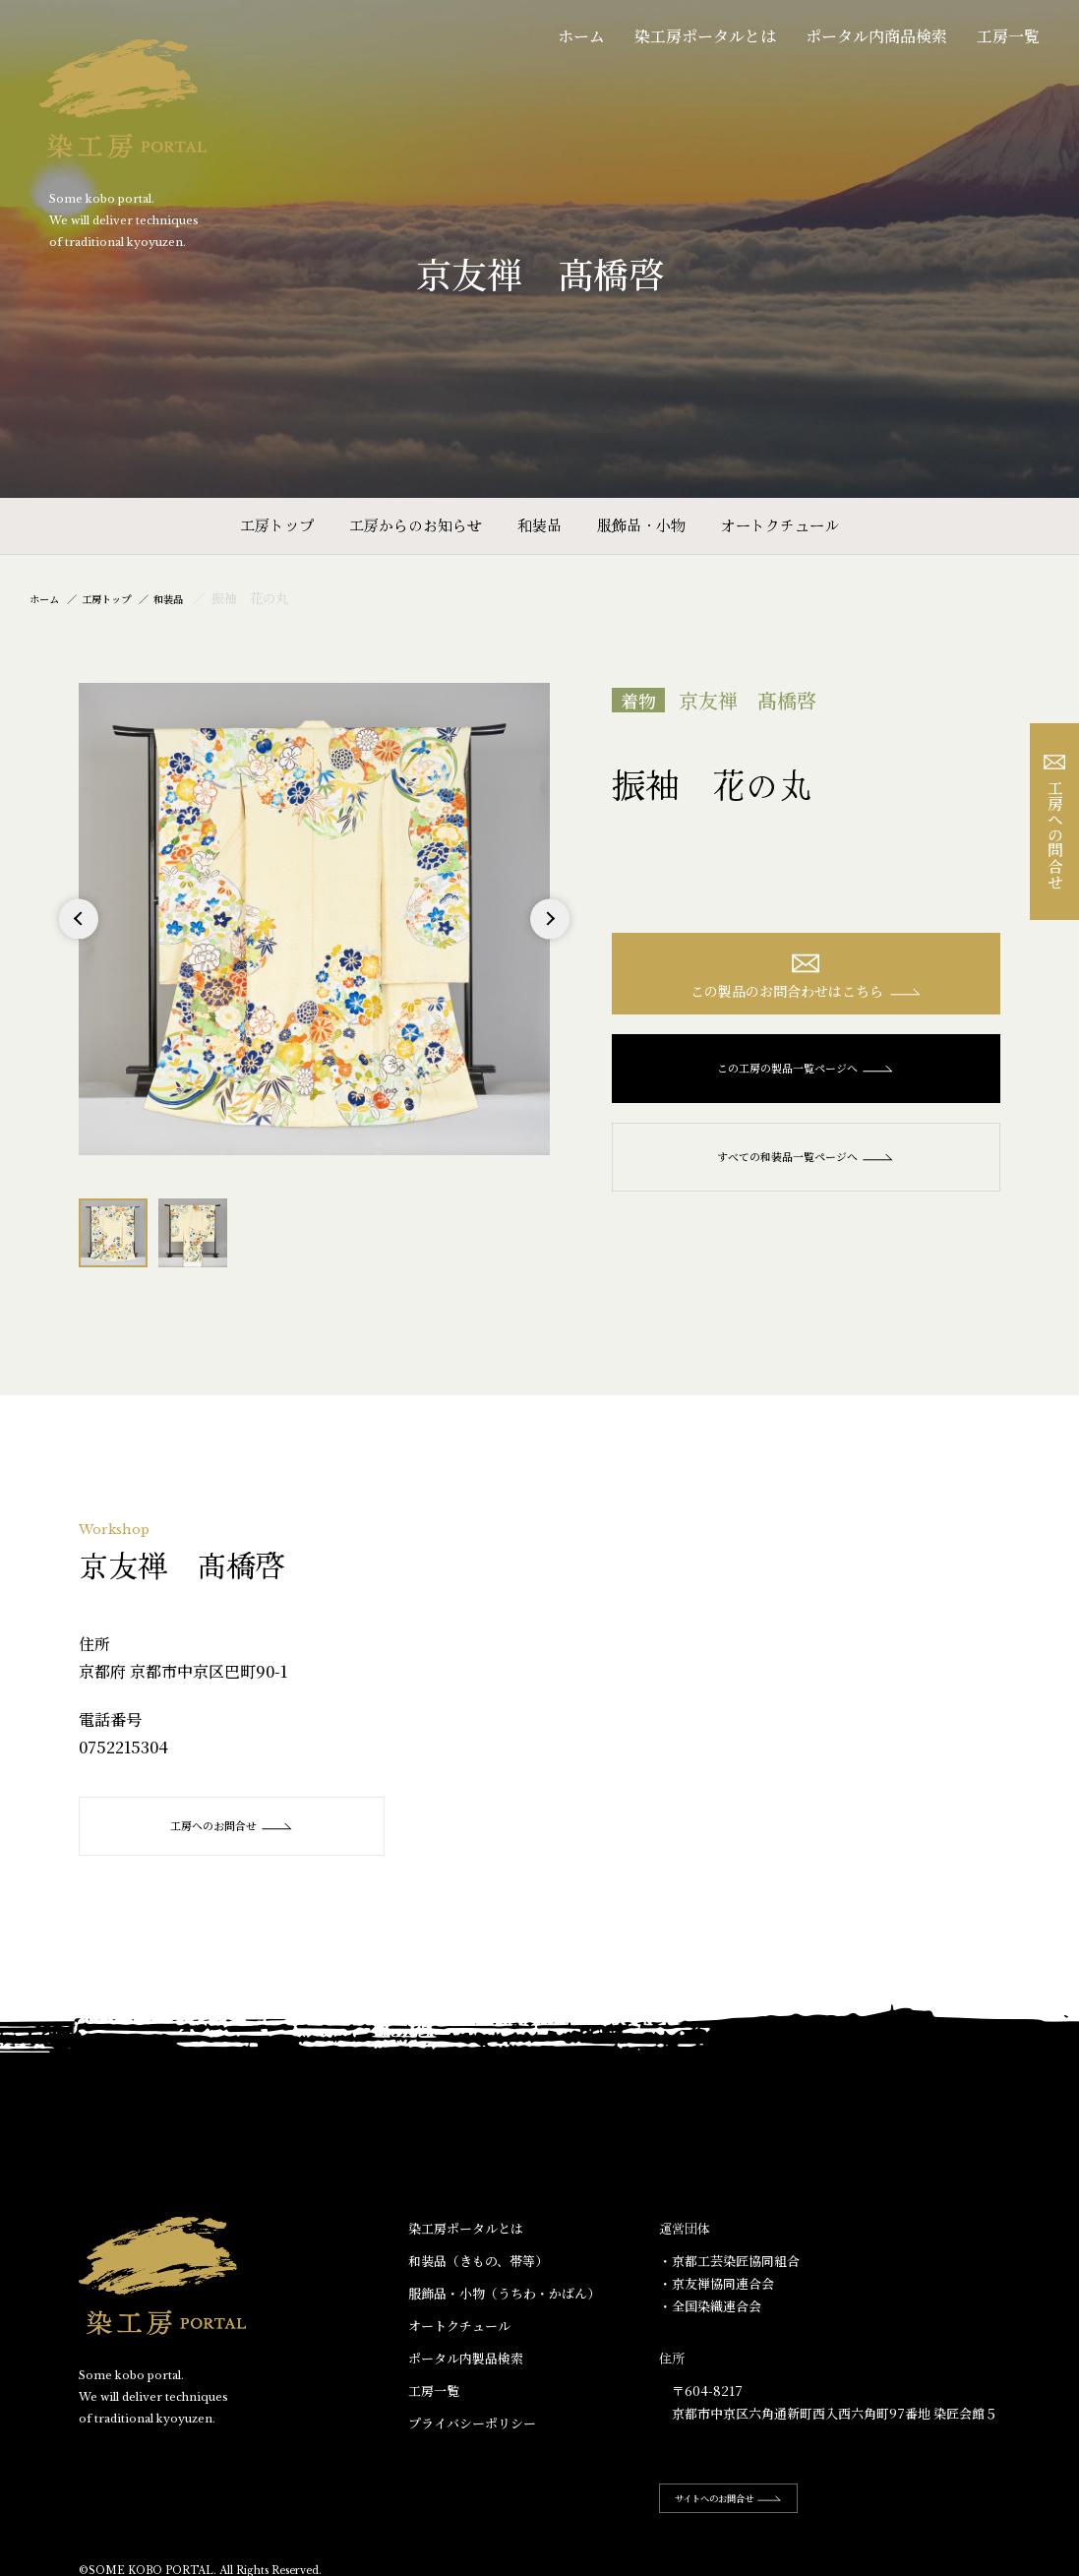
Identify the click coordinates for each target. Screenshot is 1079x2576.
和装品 (539, 525)
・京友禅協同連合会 (716, 2284)
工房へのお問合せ (245, 1826)
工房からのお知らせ (415, 525)
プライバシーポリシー (472, 2424)
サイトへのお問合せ (747, 2498)
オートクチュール (780, 525)
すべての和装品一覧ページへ (806, 1167)
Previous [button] (78, 938)
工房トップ (277, 525)
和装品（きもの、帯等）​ (478, 2260)
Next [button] (550, 938)
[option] (315, 919)
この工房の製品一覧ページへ (806, 1078)
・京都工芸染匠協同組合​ (729, 2260)
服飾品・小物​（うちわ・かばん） (504, 2294)
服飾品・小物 (641, 525)
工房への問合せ (1055, 822)
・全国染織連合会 (710, 2307)
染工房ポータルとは (705, 36)
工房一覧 (1008, 36)
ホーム (581, 36)
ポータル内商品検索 (876, 36)
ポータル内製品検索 (465, 2359)
